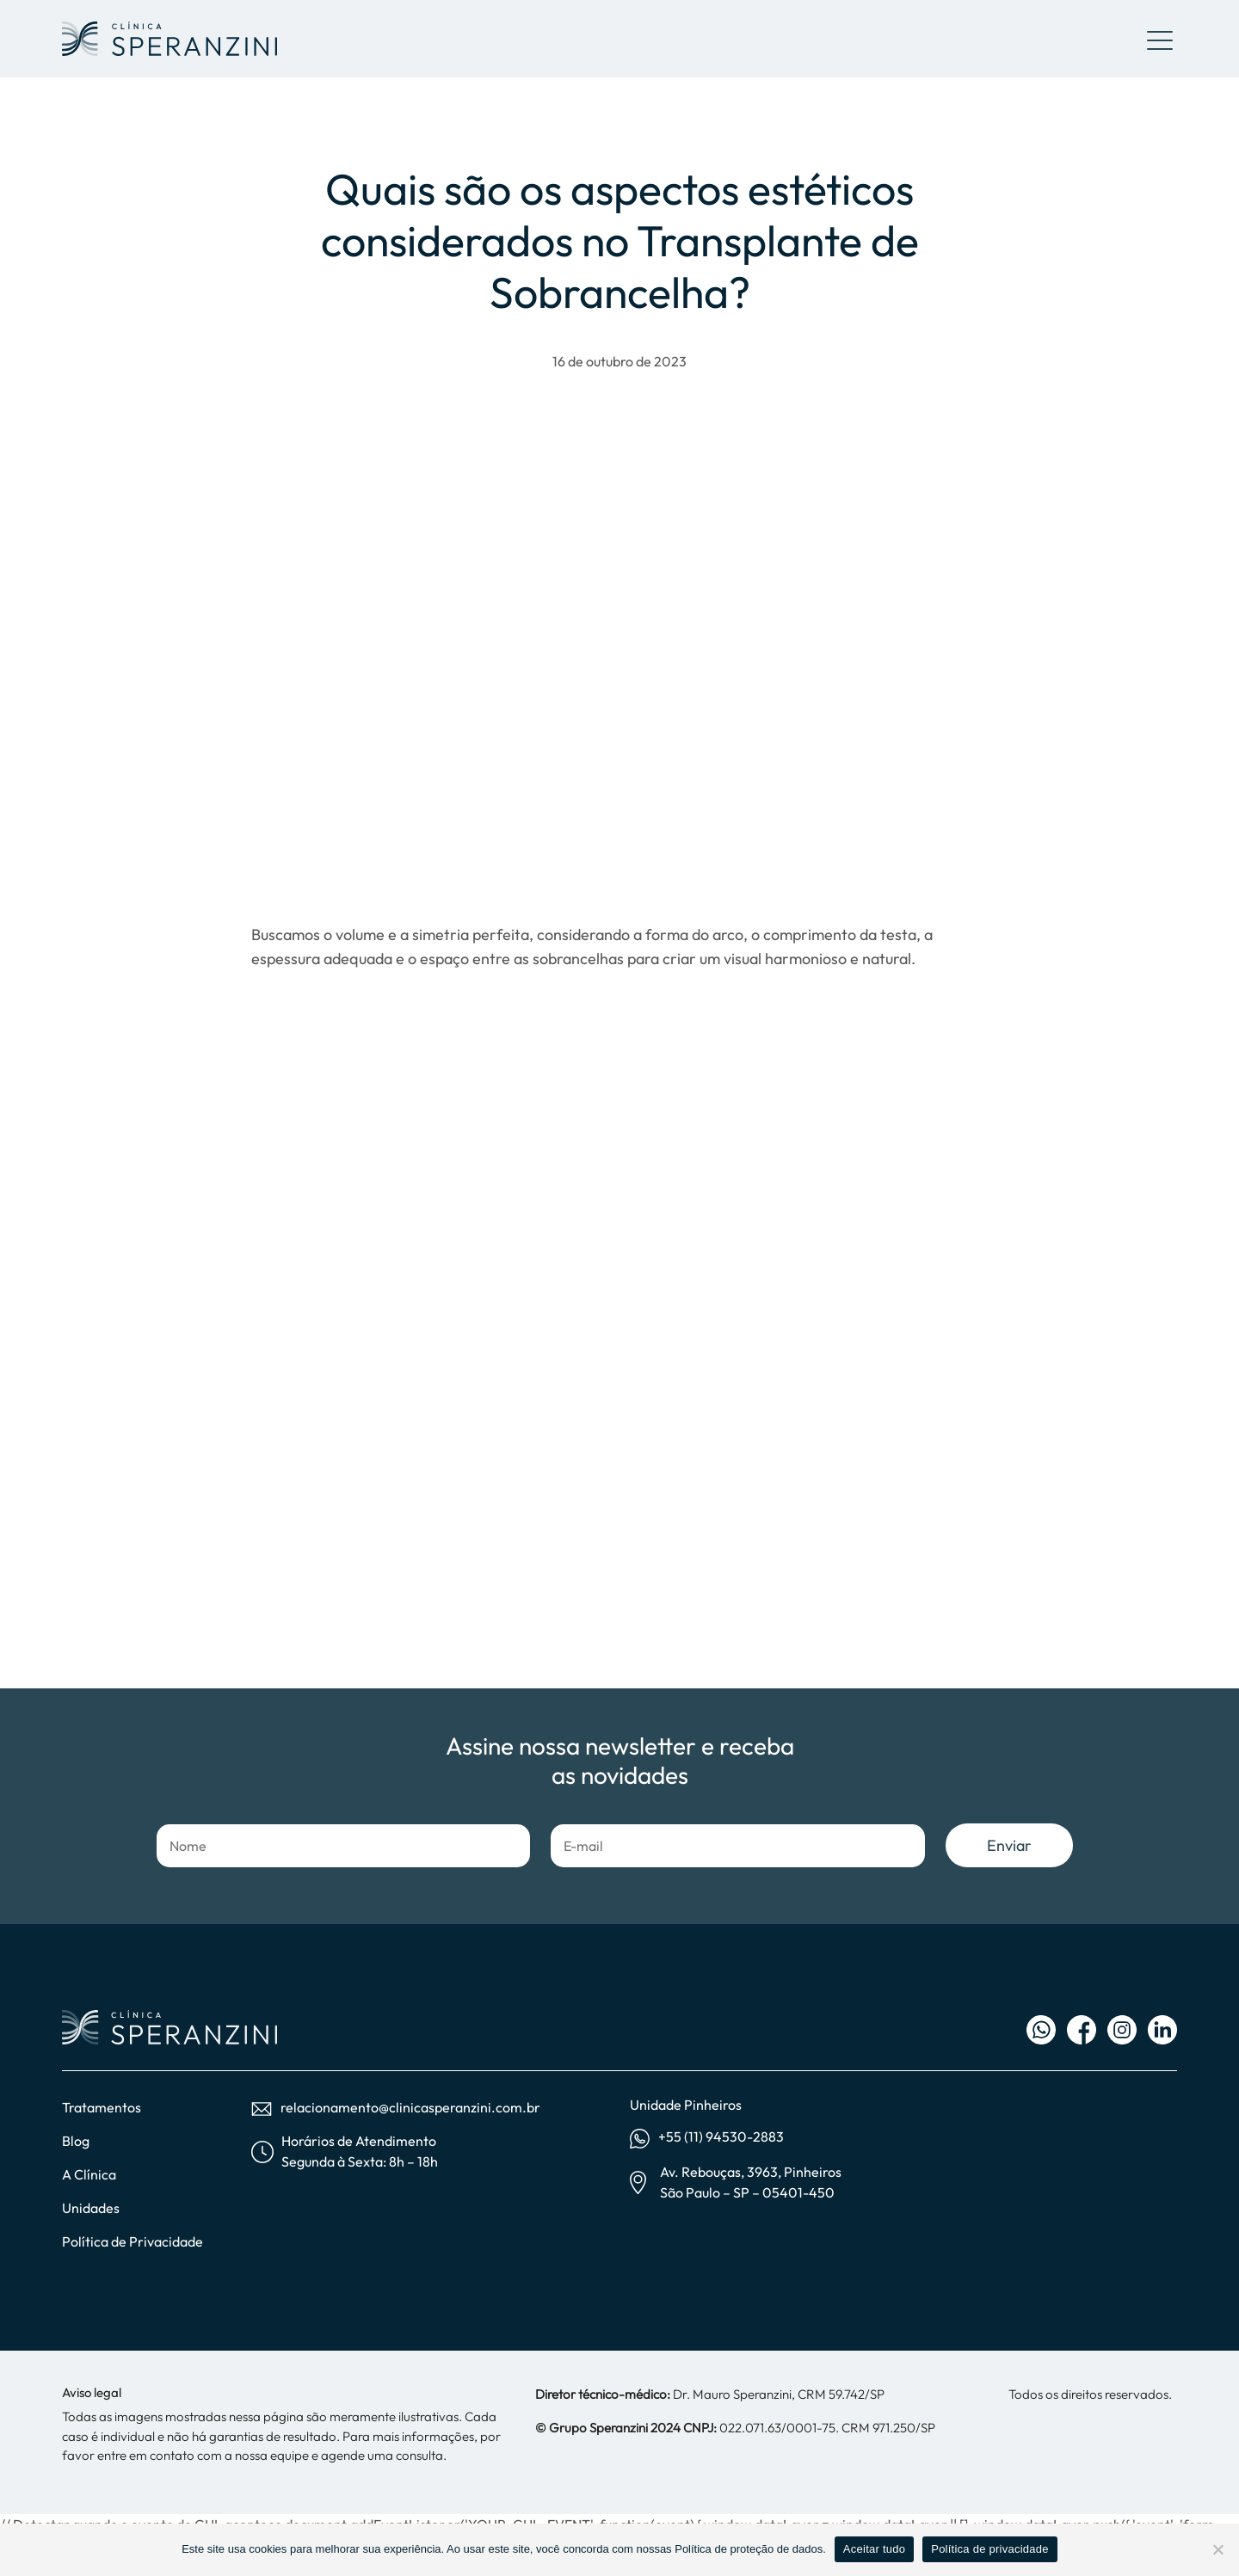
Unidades (91, 2207)
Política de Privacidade (132, 2241)
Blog (75, 2140)
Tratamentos (101, 2107)
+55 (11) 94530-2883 (707, 2138)
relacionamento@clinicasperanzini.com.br (395, 2107)
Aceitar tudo (874, 2548)
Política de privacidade (990, 2548)
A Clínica (89, 2174)
